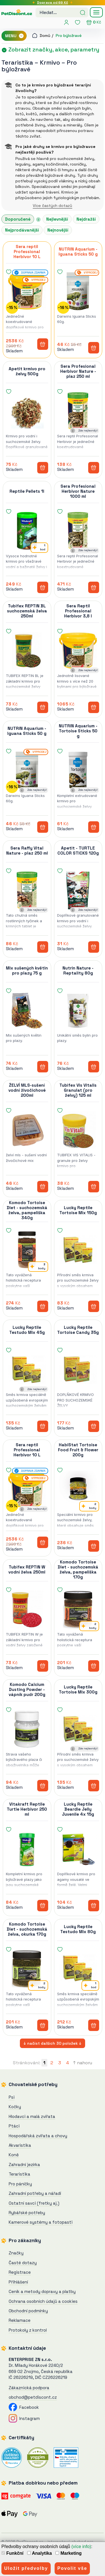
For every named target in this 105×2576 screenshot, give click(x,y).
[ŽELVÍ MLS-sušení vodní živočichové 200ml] (27, 1130)
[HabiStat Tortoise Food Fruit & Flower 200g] (78, 1489)
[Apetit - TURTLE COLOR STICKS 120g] (78, 890)
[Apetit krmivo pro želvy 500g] (27, 411)
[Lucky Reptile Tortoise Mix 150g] (78, 1250)
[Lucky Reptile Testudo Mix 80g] (78, 1969)
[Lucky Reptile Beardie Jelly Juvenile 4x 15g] (78, 1849)
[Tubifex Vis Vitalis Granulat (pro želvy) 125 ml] (78, 1130)
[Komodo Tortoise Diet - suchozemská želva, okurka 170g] (27, 1969)
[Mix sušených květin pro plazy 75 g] (27, 1010)
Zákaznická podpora (29, 2387)
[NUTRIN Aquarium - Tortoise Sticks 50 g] (78, 770)
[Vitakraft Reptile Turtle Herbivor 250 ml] (27, 1849)
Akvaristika (20, 2145)
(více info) (81, 2546)
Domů (41, 35)
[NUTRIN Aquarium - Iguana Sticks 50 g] (78, 291)
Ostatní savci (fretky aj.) (34, 2203)
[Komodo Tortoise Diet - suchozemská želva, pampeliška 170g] (78, 1609)
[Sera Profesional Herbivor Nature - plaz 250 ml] (78, 411)
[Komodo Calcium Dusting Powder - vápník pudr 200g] (27, 1729)
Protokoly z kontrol (28, 2330)
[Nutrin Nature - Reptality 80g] (78, 1010)
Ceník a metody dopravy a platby (42, 2291)
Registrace (20, 2272)
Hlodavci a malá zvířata (32, 2116)
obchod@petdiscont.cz (33, 2397)
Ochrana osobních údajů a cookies (43, 2301)
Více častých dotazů (52, 205)
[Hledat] (82, 12)
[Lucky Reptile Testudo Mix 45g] (27, 1369)
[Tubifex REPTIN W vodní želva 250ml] (27, 1609)
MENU (14, 36)
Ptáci (14, 2126)
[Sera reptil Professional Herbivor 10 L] (27, 291)
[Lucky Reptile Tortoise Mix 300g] (78, 1729)
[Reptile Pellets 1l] (27, 531)
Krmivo (50, 62)
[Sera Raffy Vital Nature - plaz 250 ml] (27, 890)
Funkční (12, 2553)
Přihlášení (18, 2282)
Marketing (68, 2553)
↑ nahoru (82, 2063)
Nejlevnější (57, 219)
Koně (14, 2154)
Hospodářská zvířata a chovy (38, 2135)
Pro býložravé (68, 35)
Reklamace (20, 2320)
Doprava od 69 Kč (52, 2)
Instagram (24, 2418)
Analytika (39, 2553)
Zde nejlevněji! (88, 430)
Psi (12, 2097)
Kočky (15, 2106)
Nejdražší (86, 219)
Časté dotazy (23, 2262)
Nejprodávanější (22, 230)
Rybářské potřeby (27, 2212)
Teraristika (17, 62)
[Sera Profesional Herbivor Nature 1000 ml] (78, 531)
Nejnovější (57, 230)
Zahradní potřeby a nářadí (35, 2193)
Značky (16, 2253)
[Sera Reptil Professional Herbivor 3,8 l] (78, 650)
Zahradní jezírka (24, 2164)
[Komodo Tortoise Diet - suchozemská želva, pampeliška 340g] (27, 1250)
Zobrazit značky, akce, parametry (50, 49)
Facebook (24, 2407)
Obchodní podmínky (28, 2310)
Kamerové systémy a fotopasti (41, 2222)
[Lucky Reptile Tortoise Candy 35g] (78, 1369)
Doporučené (18, 219)
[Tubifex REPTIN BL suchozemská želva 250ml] (27, 650)
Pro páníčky (20, 2183)
